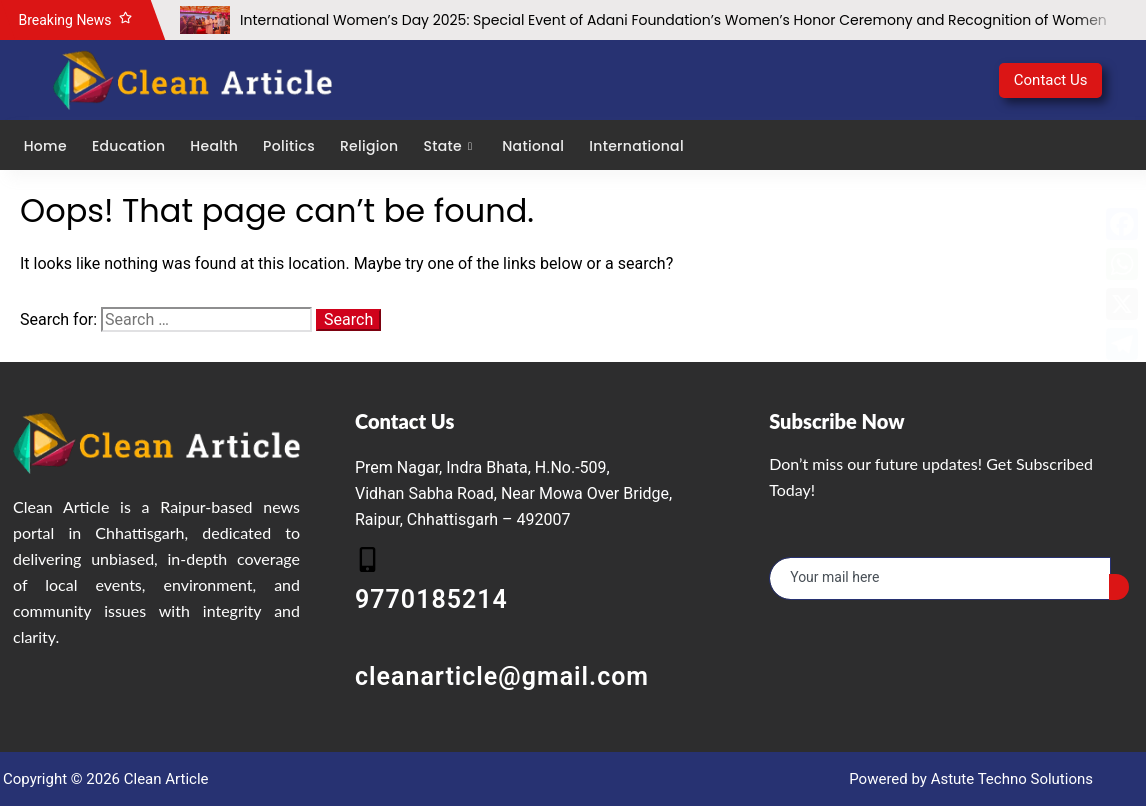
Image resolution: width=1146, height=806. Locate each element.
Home (44, 146)
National (533, 146)
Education (127, 146)
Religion (368, 146)
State (450, 146)
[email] (940, 578)
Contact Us (1051, 80)
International (636, 146)
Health (214, 146)
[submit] (1119, 587)
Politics (288, 146)
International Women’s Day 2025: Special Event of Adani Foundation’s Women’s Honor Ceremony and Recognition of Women (673, 20)
